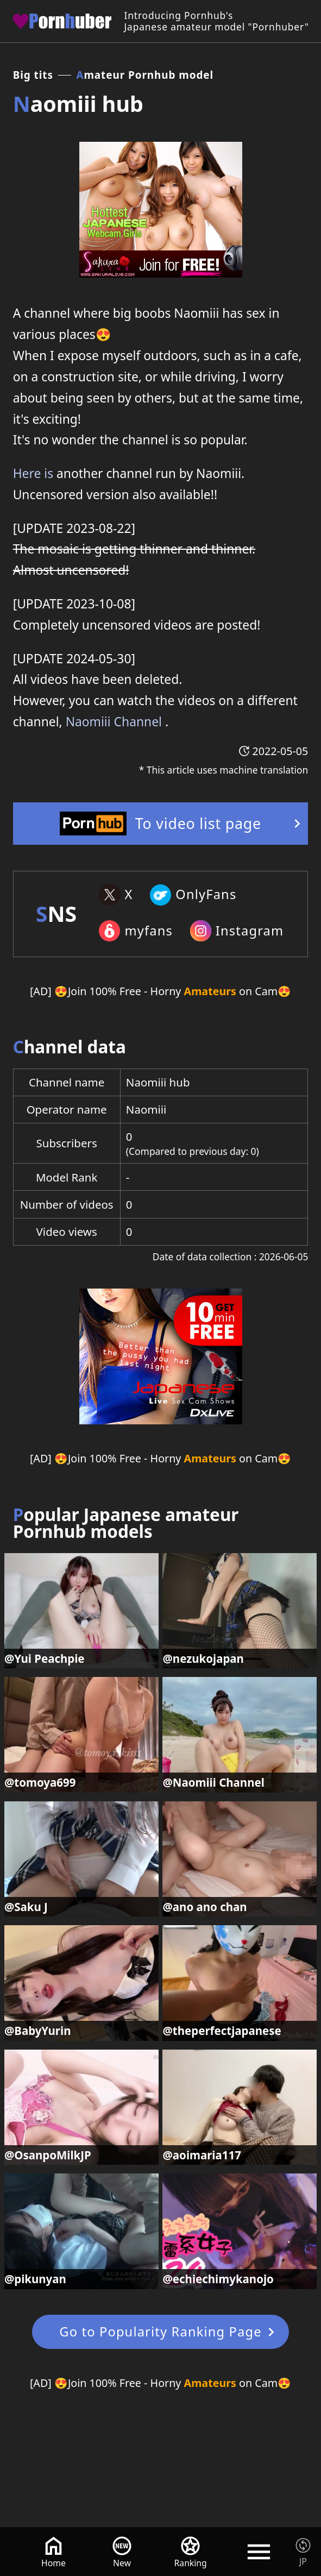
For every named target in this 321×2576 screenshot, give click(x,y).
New (122, 2563)
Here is (33, 473)
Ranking (190, 2563)
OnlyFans (205, 894)
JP (303, 2561)
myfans (149, 930)
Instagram (250, 930)
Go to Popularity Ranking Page (160, 2331)
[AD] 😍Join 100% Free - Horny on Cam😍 (160, 991)
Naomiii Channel (114, 721)
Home (53, 2563)
